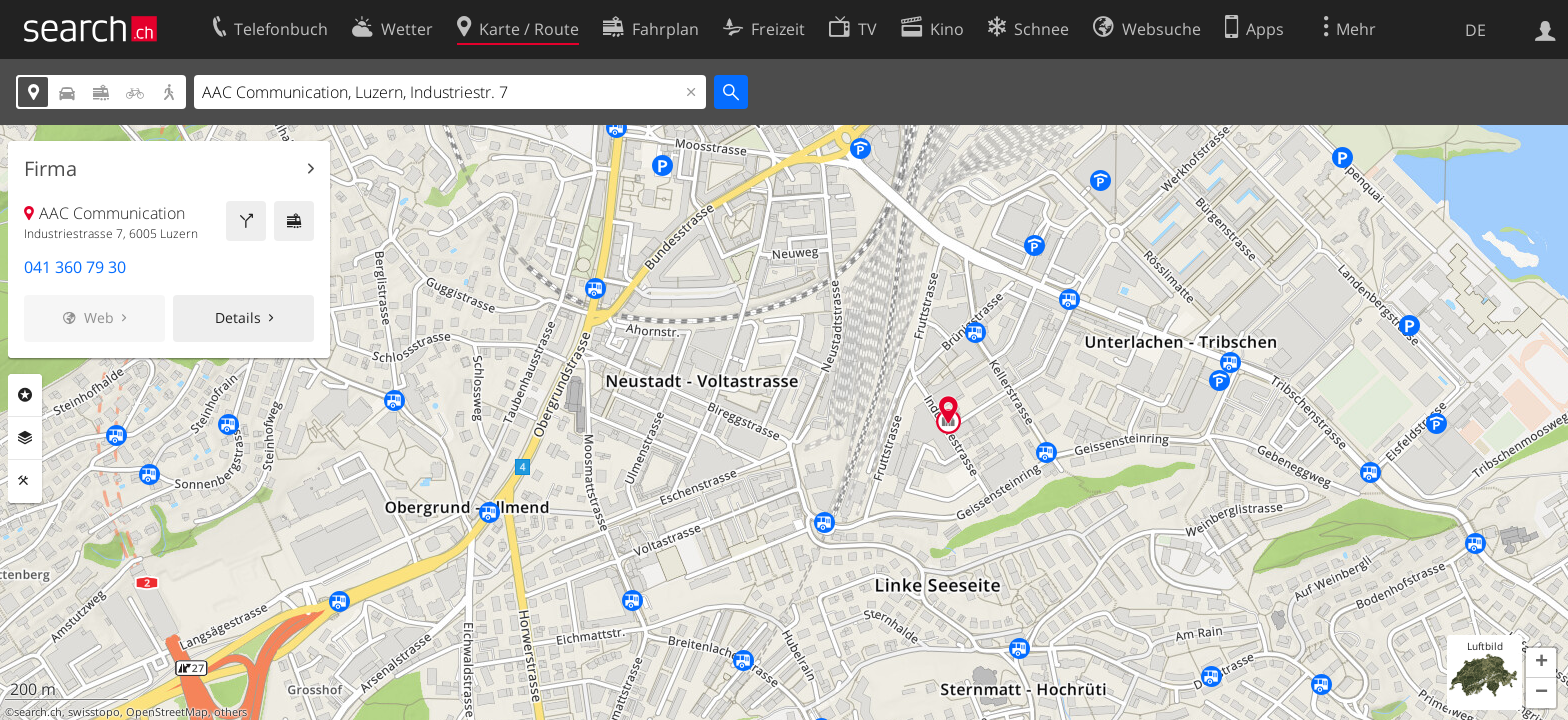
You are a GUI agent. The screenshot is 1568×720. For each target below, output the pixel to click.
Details (238, 317)
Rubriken (25, 395)
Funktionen (25, 481)
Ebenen (25, 438)
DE (1475, 30)
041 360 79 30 (75, 267)
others (230, 712)
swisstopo (94, 712)
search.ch (38, 712)
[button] (1541, 663)
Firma (50, 169)
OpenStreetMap (167, 712)
